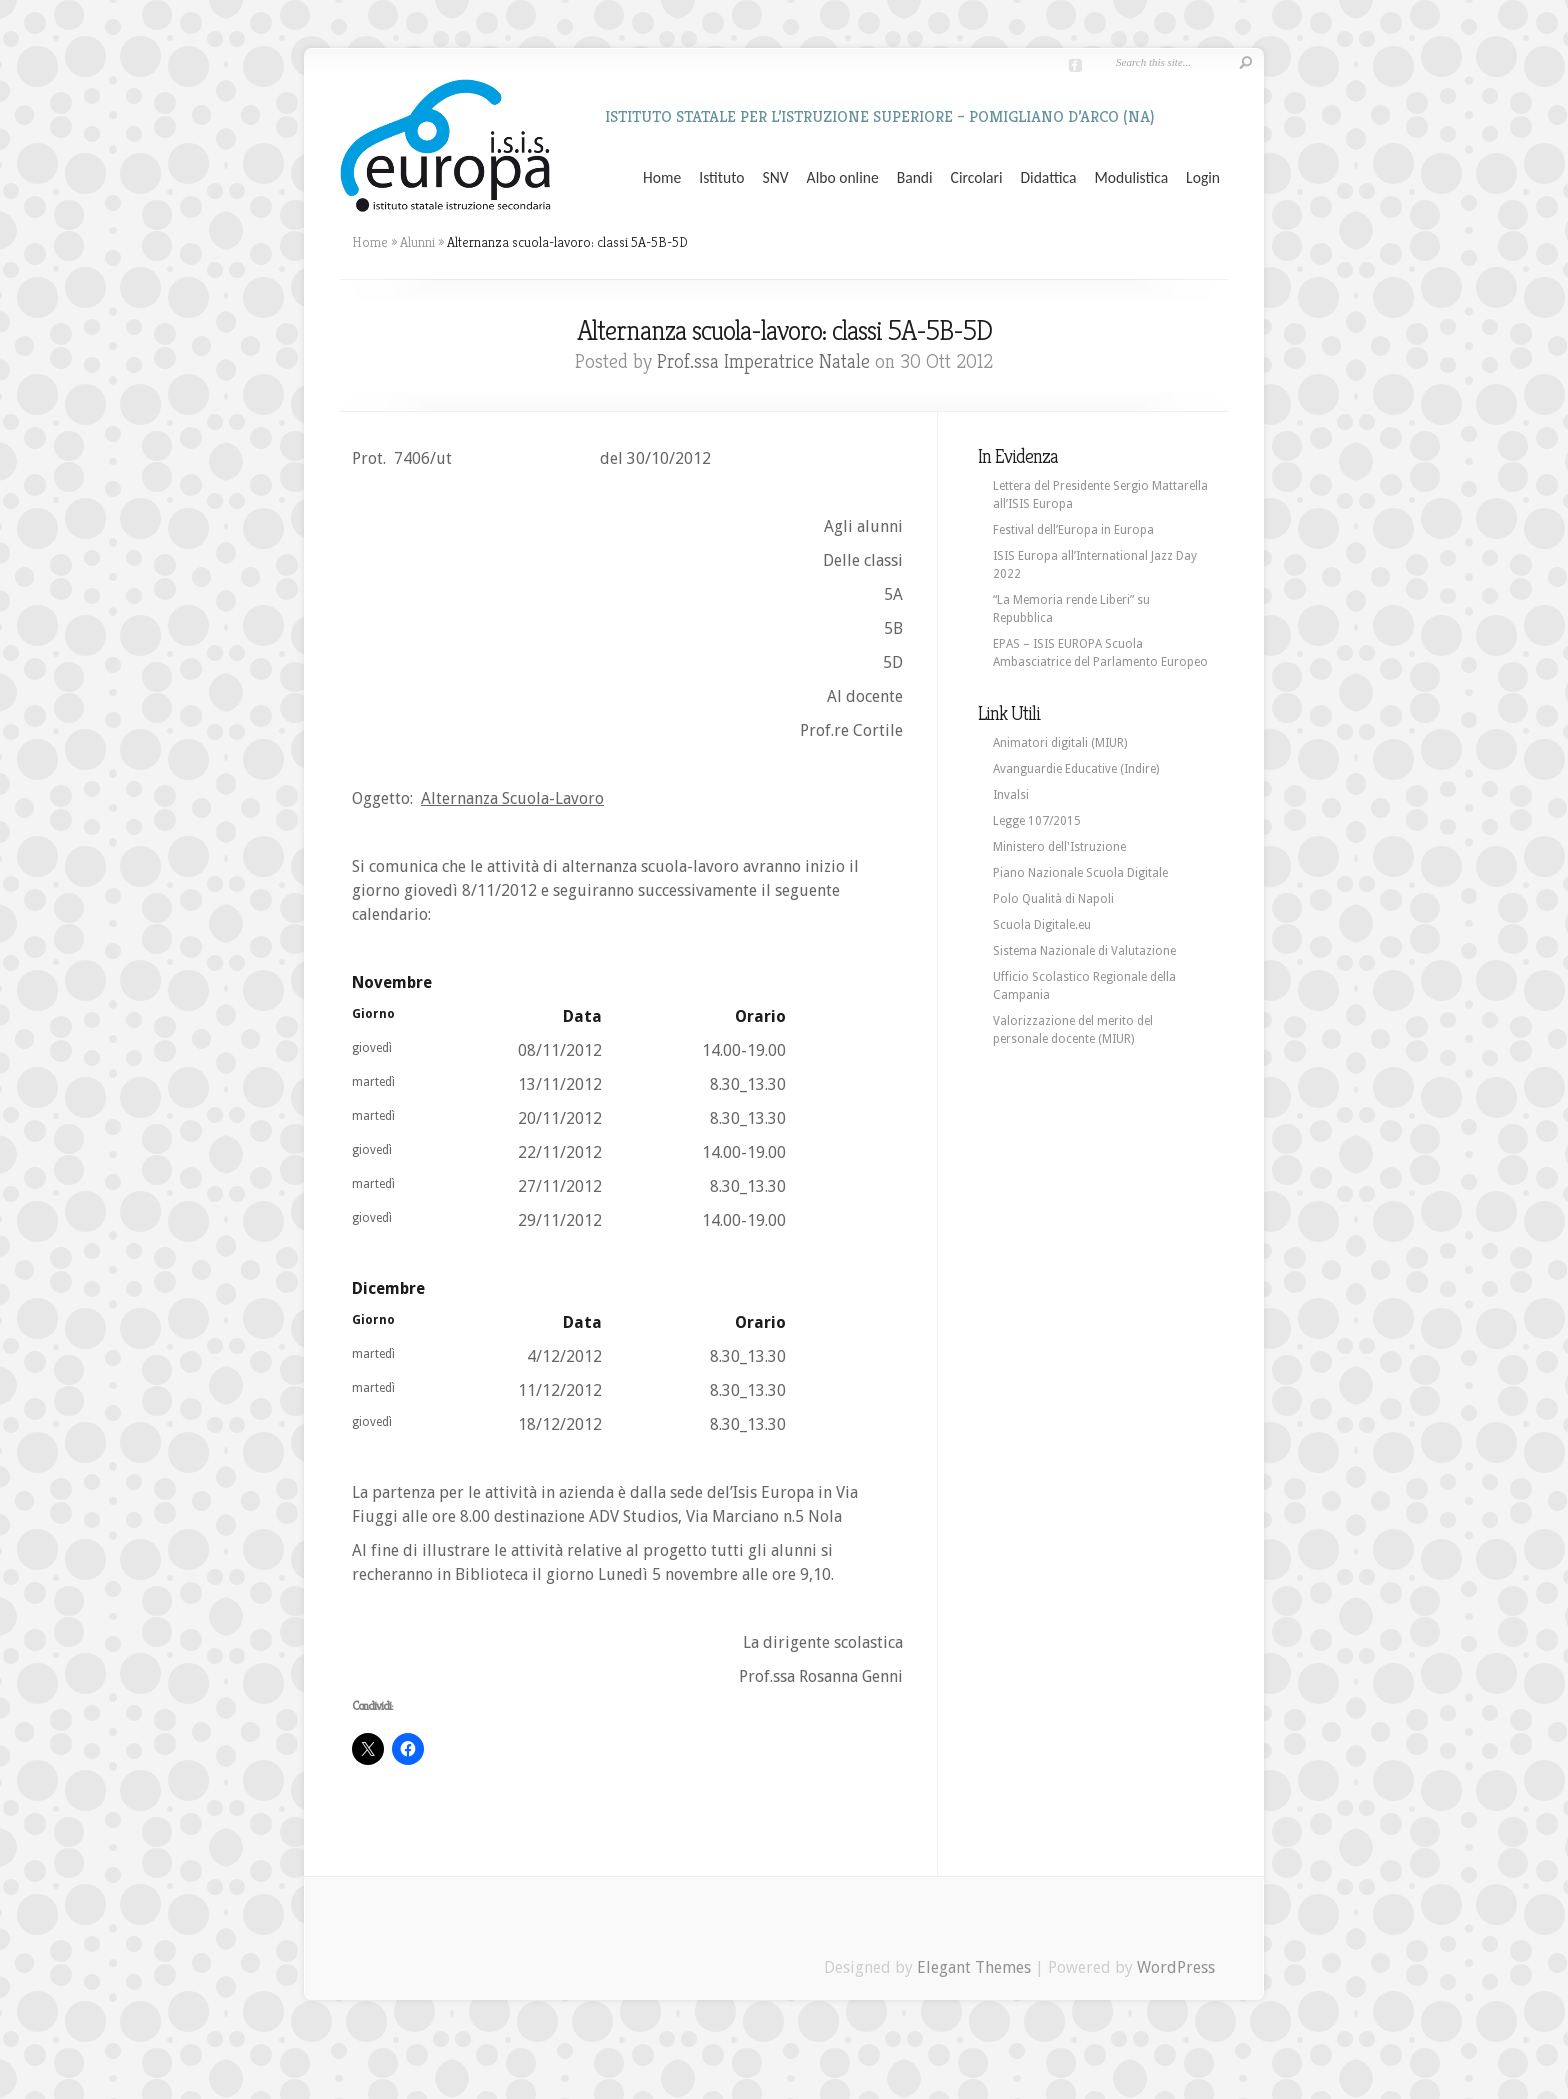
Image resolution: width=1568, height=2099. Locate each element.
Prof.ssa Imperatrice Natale (763, 361)
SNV (776, 178)
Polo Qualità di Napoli (1053, 899)
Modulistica (1131, 178)
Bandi (915, 178)
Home (662, 178)
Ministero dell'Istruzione (1059, 847)
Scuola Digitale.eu (1042, 925)
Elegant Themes (974, 1967)
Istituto (721, 178)
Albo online (843, 178)
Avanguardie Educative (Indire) (1076, 769)
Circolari (977, 178)
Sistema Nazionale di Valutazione (1084, 951)
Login (1203, 178)
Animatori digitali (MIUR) (1060, 743)
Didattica (1048, 178)
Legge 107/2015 (1037, 821)
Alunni (417, 242)
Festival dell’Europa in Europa (1073, 530)
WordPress (1176, 1967)
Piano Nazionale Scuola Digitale (1080, 873)
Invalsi (1011, 795)
